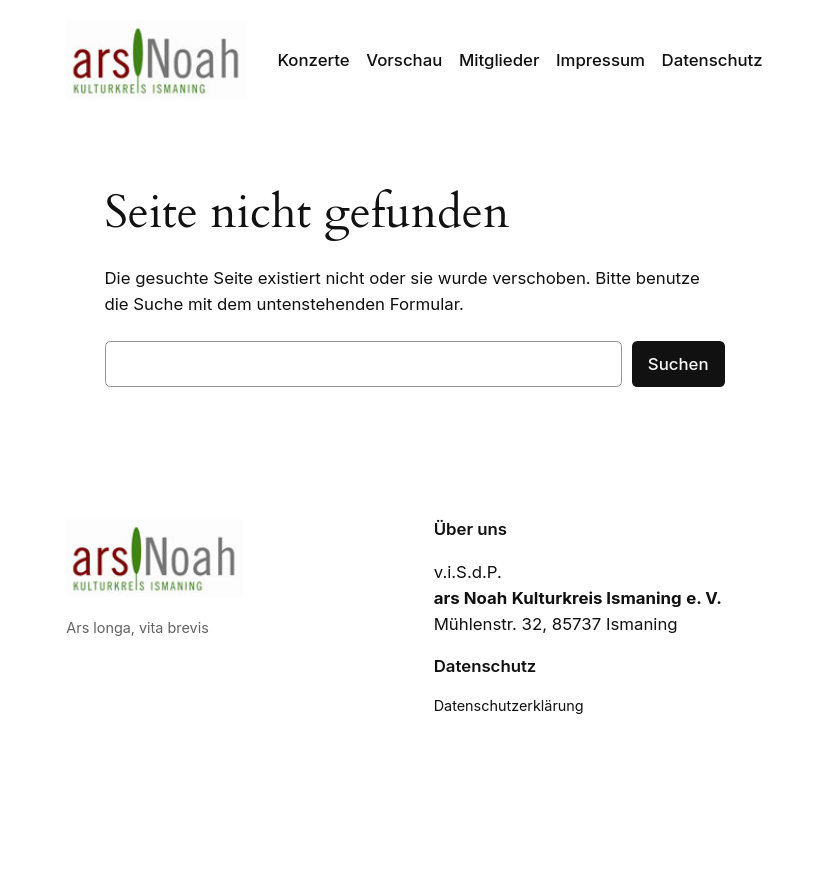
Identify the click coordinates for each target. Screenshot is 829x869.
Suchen (678, 364)
